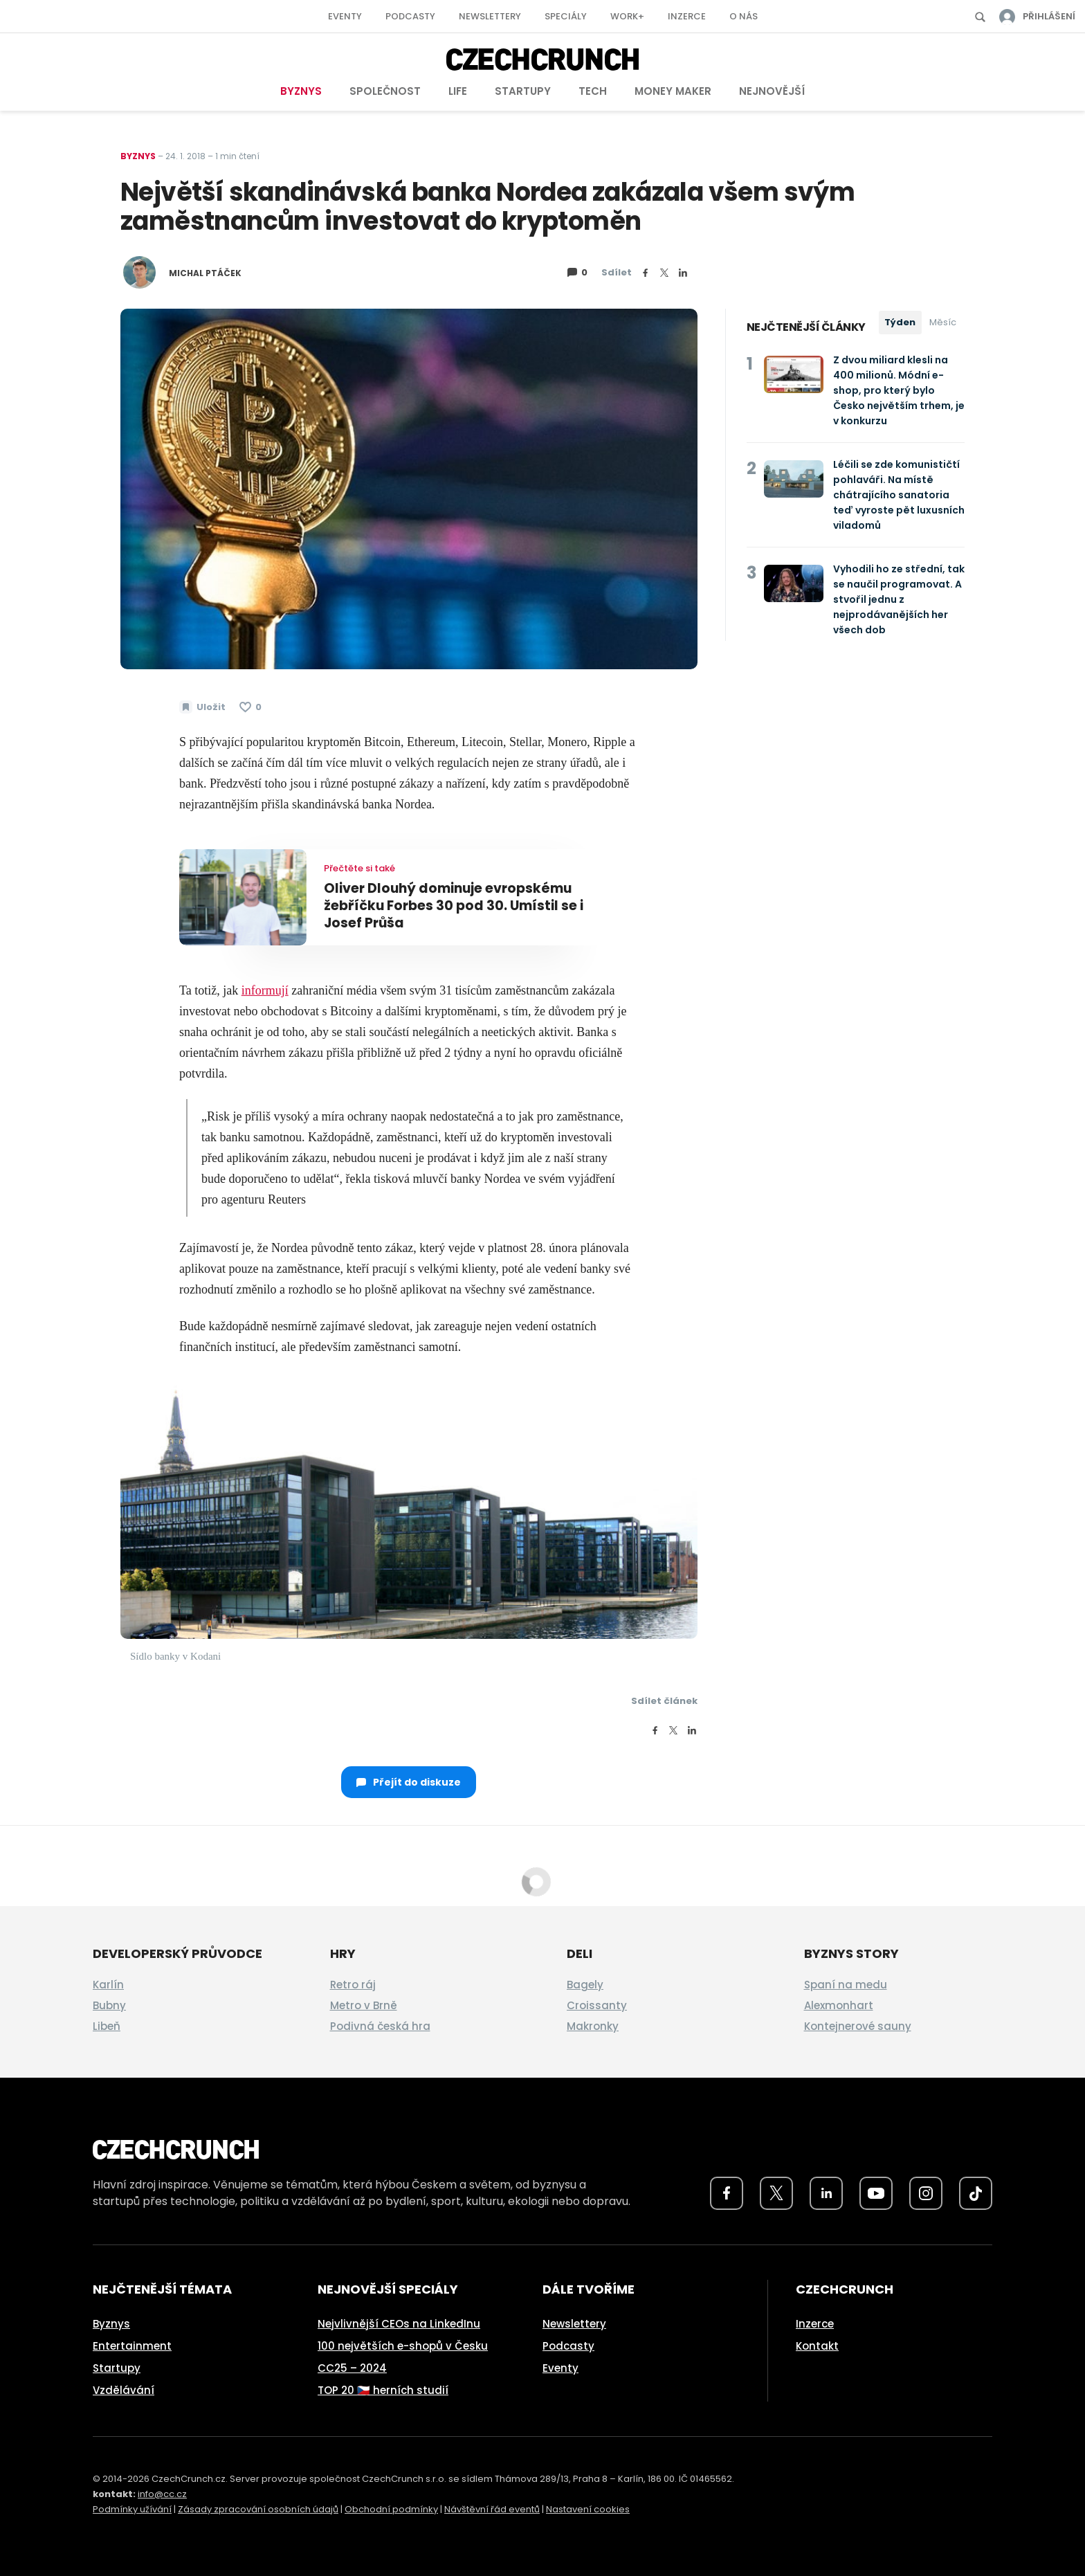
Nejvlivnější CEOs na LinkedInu (399, 2323)
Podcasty (410, 16)
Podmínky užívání (132, 2509)
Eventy (345, 16)
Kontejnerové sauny (857, 2026)
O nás (743, 16)
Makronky (593, 2026)
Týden (899, 322)
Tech (592, 91)
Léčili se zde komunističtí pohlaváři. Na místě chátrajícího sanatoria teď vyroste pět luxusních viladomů (899, 494)
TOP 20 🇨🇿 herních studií (383, 2390)
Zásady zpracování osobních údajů (258, 2509)
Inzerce (687, 16)
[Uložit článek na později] (202, 707)
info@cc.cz (162, 2494)
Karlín (108, 1984)
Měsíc (942, 322)
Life (457, 91)
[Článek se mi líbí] (250, 707)
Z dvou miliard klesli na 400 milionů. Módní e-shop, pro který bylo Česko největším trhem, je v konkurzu (899, 390)
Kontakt (817, 2346)
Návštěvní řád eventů (492, 2509)
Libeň (106, 2026)
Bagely (585, 1984)
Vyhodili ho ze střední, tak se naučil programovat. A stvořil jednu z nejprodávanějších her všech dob (899, 599)
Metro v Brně (363, 2005)
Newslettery (490, 16)
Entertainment (132, 2346)
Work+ (627, 16)
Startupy (523, 91)
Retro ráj (353, 1984)
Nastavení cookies (588, 2509)
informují (265, 990)
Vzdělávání (123, 2390)
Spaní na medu (845, 1984)
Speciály (566, 16)
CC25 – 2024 (352, 2368)
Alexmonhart (838, 2005)
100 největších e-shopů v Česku (403, 2346)
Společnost (385, 91)
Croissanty (597, 2005)
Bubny (109, 2005)
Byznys (301, 91)
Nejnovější (772, 91)
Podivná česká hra (380, 2026)
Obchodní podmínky (391, 2509)
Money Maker (673, 91)
